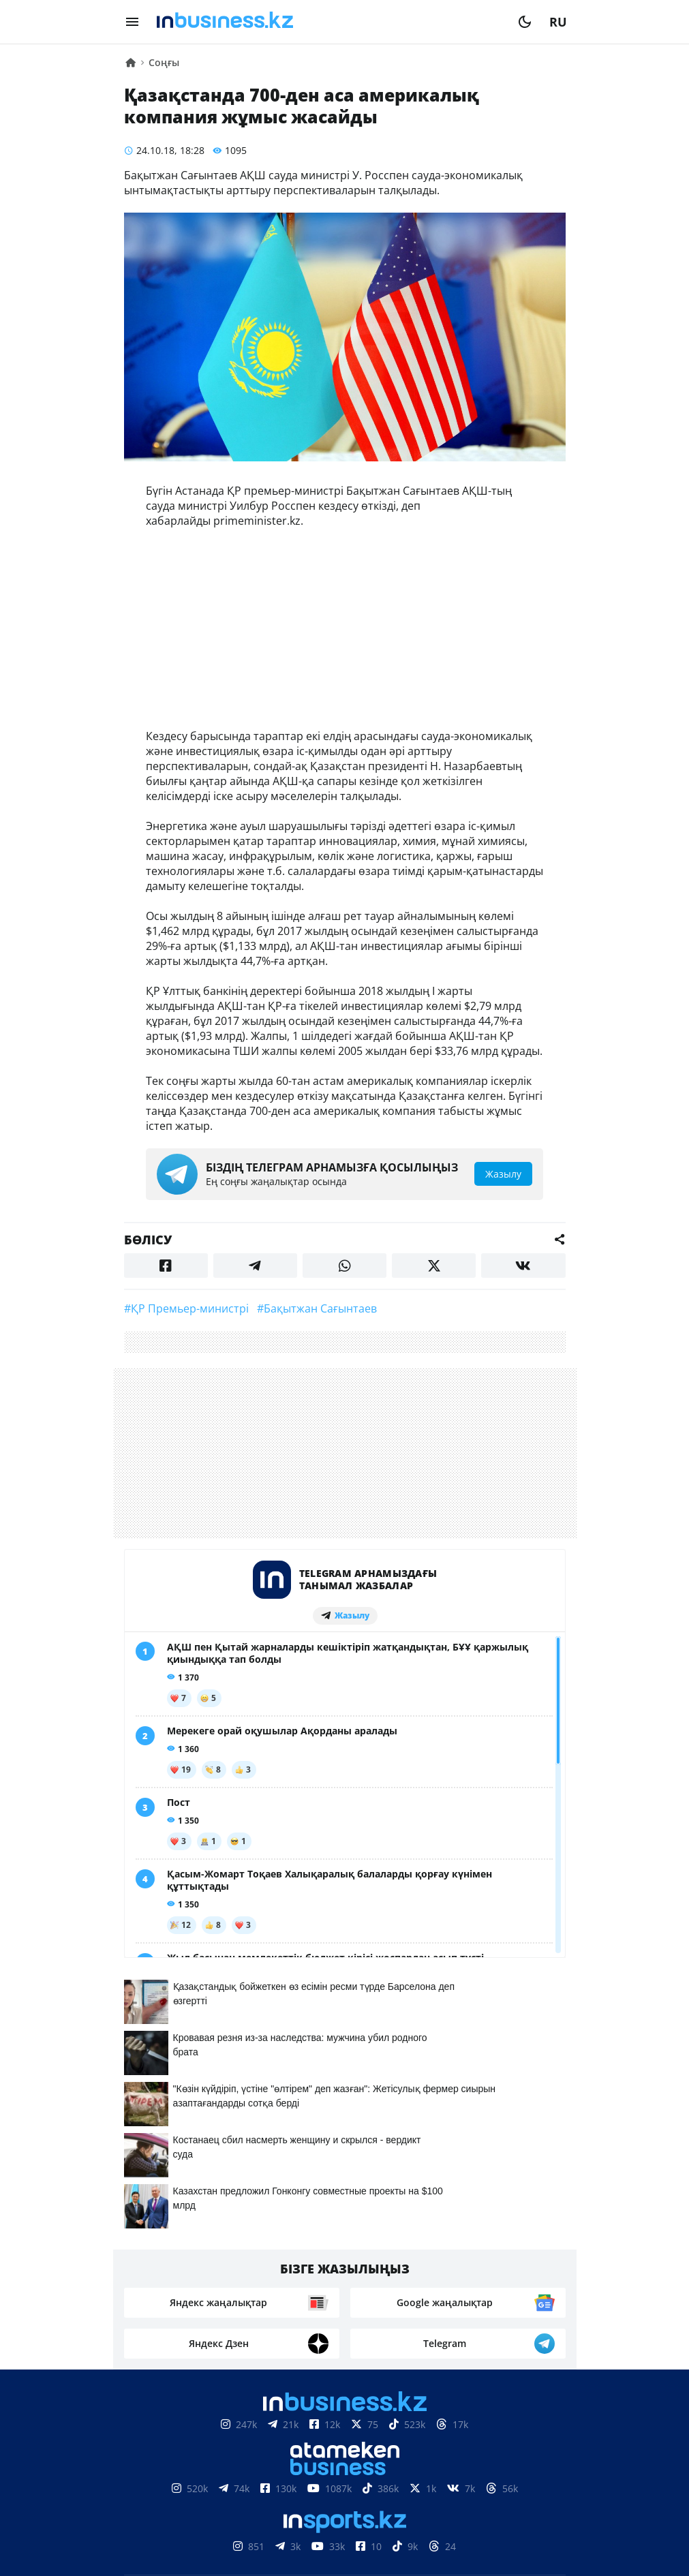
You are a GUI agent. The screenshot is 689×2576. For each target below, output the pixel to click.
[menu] (132, 21)
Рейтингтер (421, 2494)
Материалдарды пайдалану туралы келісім (345, 2433)
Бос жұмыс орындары (303, 2494)
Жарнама (399, 2474)
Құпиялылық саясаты (345, 2558)
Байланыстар (314, 2474)
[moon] (524, 21)
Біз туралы (226, 2474)
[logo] (328, 21)
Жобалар (469, 2474)
